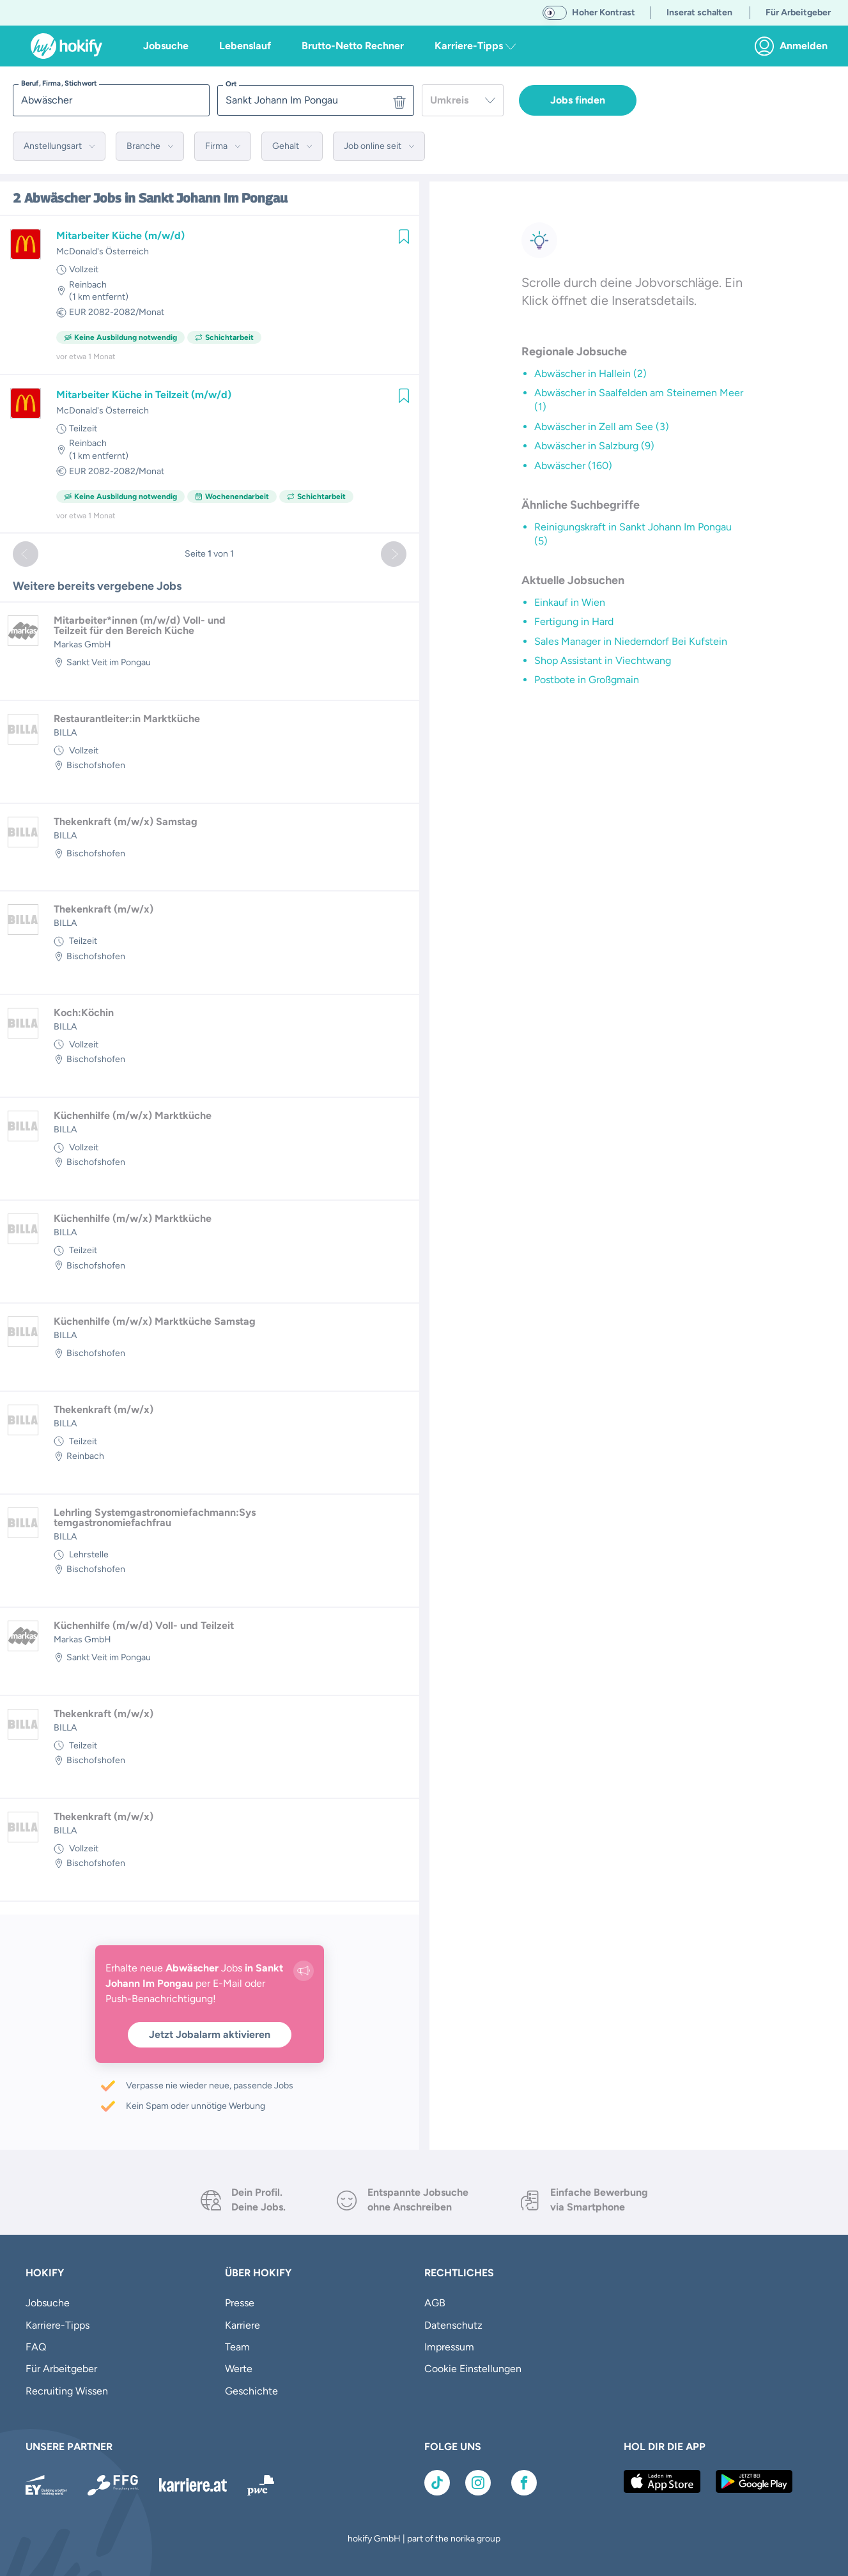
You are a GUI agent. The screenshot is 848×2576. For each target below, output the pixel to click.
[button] (59, 146)
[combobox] (463, 100)
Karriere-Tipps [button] (475, 46)
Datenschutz (453, 2325)
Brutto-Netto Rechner (353, 46)
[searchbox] (111, 100)
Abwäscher (57, 198)
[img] (404, 236)
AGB (434, 2303)
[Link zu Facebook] (524, 2482)
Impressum (449, 2347)
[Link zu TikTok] (437, 2482)
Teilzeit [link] (83, 428)
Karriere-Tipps (57, 2325)
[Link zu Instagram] (478, 2482)
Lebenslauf (245, 46)
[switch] (555, 13)
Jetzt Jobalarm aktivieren (209, 2034)
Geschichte (251, 2391)
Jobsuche (166, 46)
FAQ (36, 2347)
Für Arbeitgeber (61, 2369)
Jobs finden (577, 100)
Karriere (242, 2325)
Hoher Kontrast (603, 12)
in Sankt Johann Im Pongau (206, 198)
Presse (239, 2303)
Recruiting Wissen (67, 2391)
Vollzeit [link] (83, 269)
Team (237, 2347)
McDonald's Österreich (102, 251)
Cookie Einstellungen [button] (472, 2369)
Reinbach (88, 284)
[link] (794, 46)
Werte (238, 2369)
